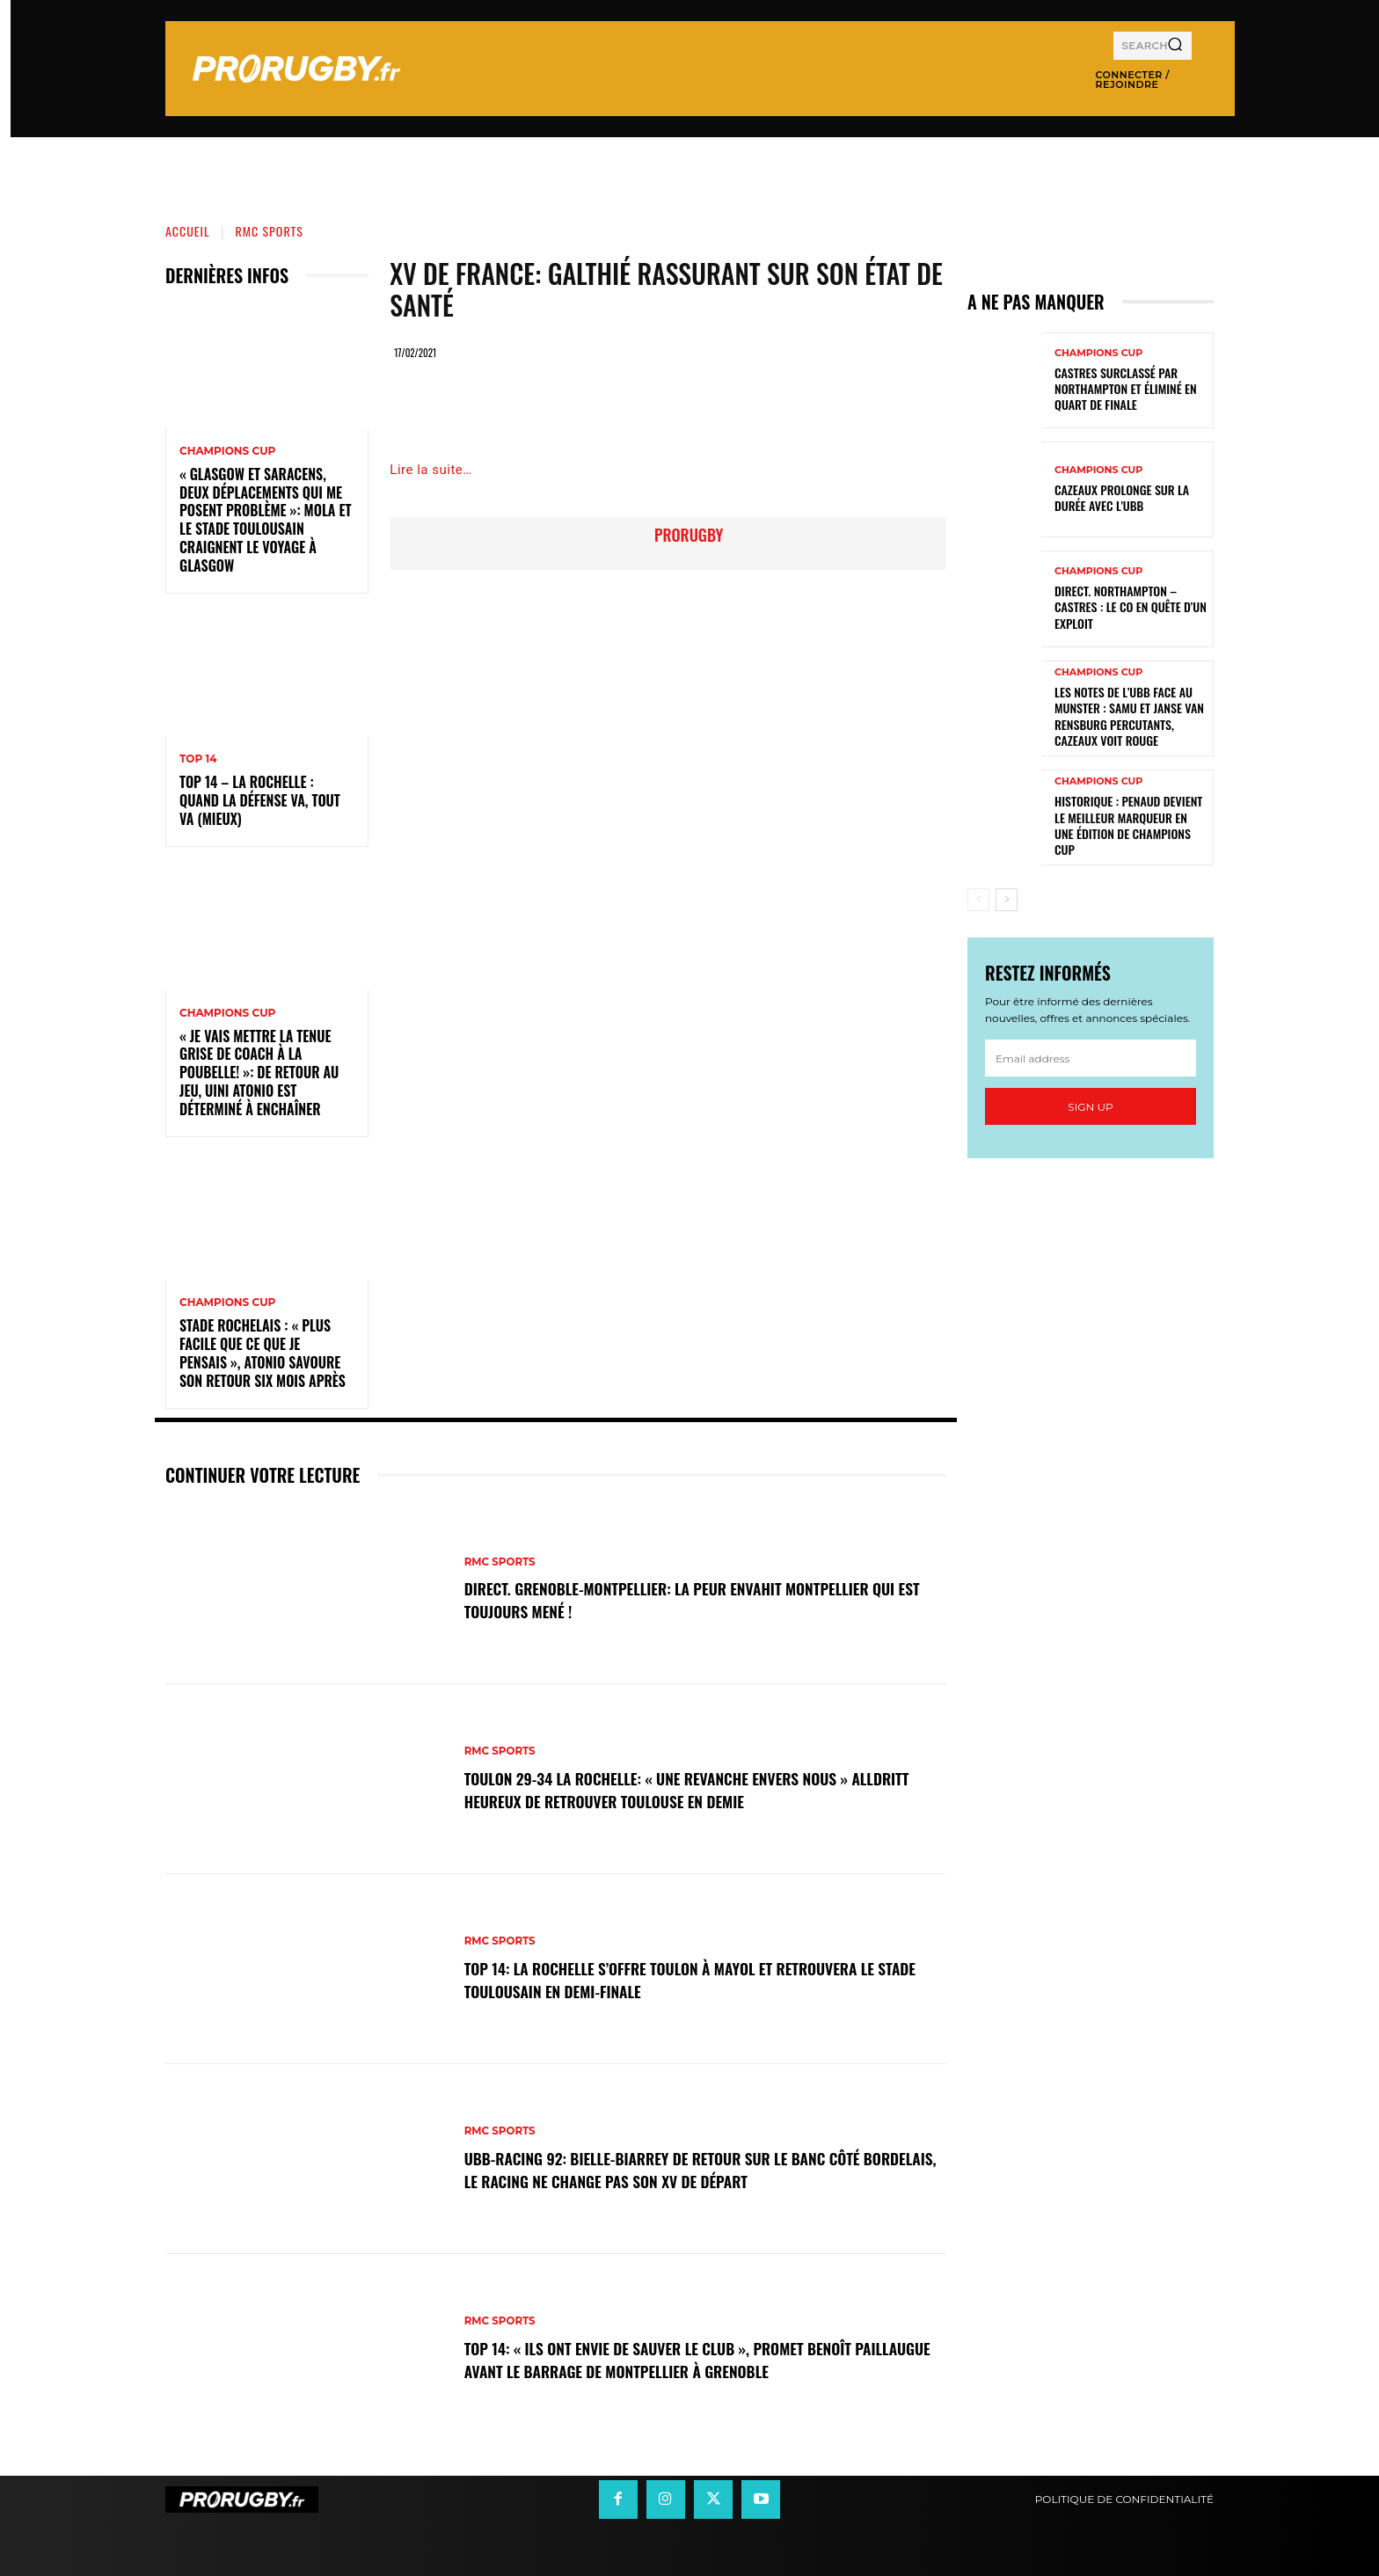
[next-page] (1007, 899)
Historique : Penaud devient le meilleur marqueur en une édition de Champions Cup (1128, 825)
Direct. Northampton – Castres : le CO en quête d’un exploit (1130, 606)
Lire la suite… (430, 470)
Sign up (1090, 1106)
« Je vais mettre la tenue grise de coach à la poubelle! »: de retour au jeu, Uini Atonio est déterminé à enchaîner (259, 1072)
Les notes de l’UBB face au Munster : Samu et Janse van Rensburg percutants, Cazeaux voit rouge (1129, 715)
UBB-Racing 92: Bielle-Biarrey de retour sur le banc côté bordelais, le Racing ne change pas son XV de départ (691, 2168)
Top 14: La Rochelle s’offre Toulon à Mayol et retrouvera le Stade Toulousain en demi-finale (699, 1978)
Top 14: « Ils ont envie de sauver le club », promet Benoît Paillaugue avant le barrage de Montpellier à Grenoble (686, 2358)
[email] (1090, 1058)
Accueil (187, 231)
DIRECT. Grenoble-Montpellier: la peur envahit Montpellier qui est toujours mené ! (696, 1599)
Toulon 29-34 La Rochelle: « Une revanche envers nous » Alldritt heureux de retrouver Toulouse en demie (684, 1788)
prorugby (688, 534)
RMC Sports (269, 231)
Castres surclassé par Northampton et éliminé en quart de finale (1125, 388)
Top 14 (198, 759)
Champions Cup (227, 451)
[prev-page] (978, 899)
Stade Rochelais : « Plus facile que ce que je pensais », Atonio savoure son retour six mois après (262, 1352)
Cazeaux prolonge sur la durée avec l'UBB (1121, 497)
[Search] (1175, 46)
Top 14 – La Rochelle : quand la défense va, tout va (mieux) (259, 800)
